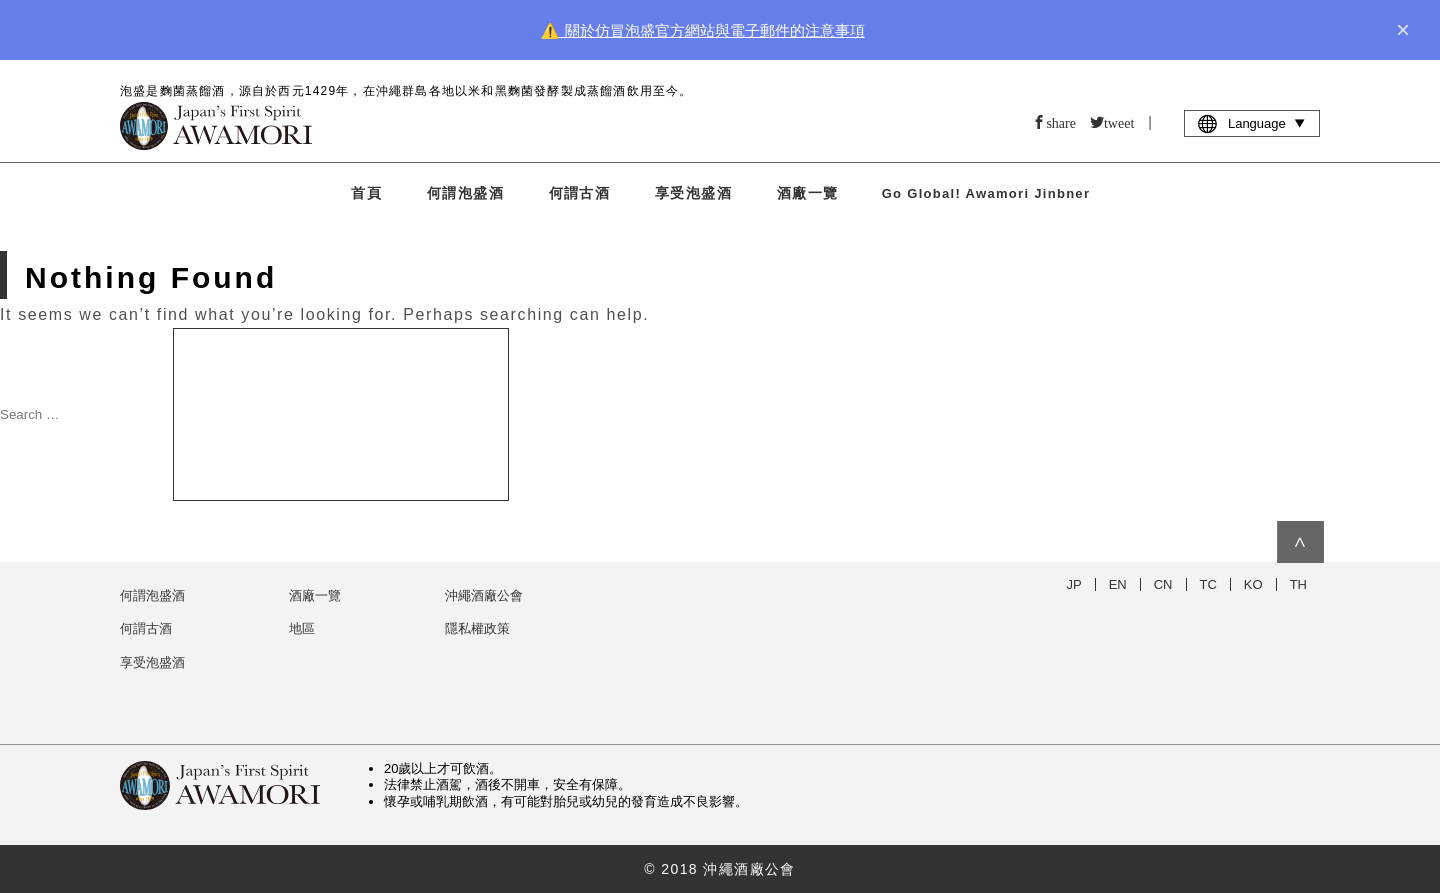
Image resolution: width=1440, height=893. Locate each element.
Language (1252, 123)
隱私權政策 (477, 628)
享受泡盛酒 (693, 193)
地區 (302, 628)
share (1061, 122)
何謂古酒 (580, 193)
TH (1298, 584)
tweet (1119, 122)
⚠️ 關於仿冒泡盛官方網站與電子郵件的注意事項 (702, 30)
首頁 (366, 193)
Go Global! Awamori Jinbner (986, 193)
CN (1163, 584)
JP (1074, 584)
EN (1118, 584)
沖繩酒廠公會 (484, 595)
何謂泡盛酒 (465, 193)
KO (1253, 584)
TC (1208, 584)
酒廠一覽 (808, 193)
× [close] (1403, 30)
